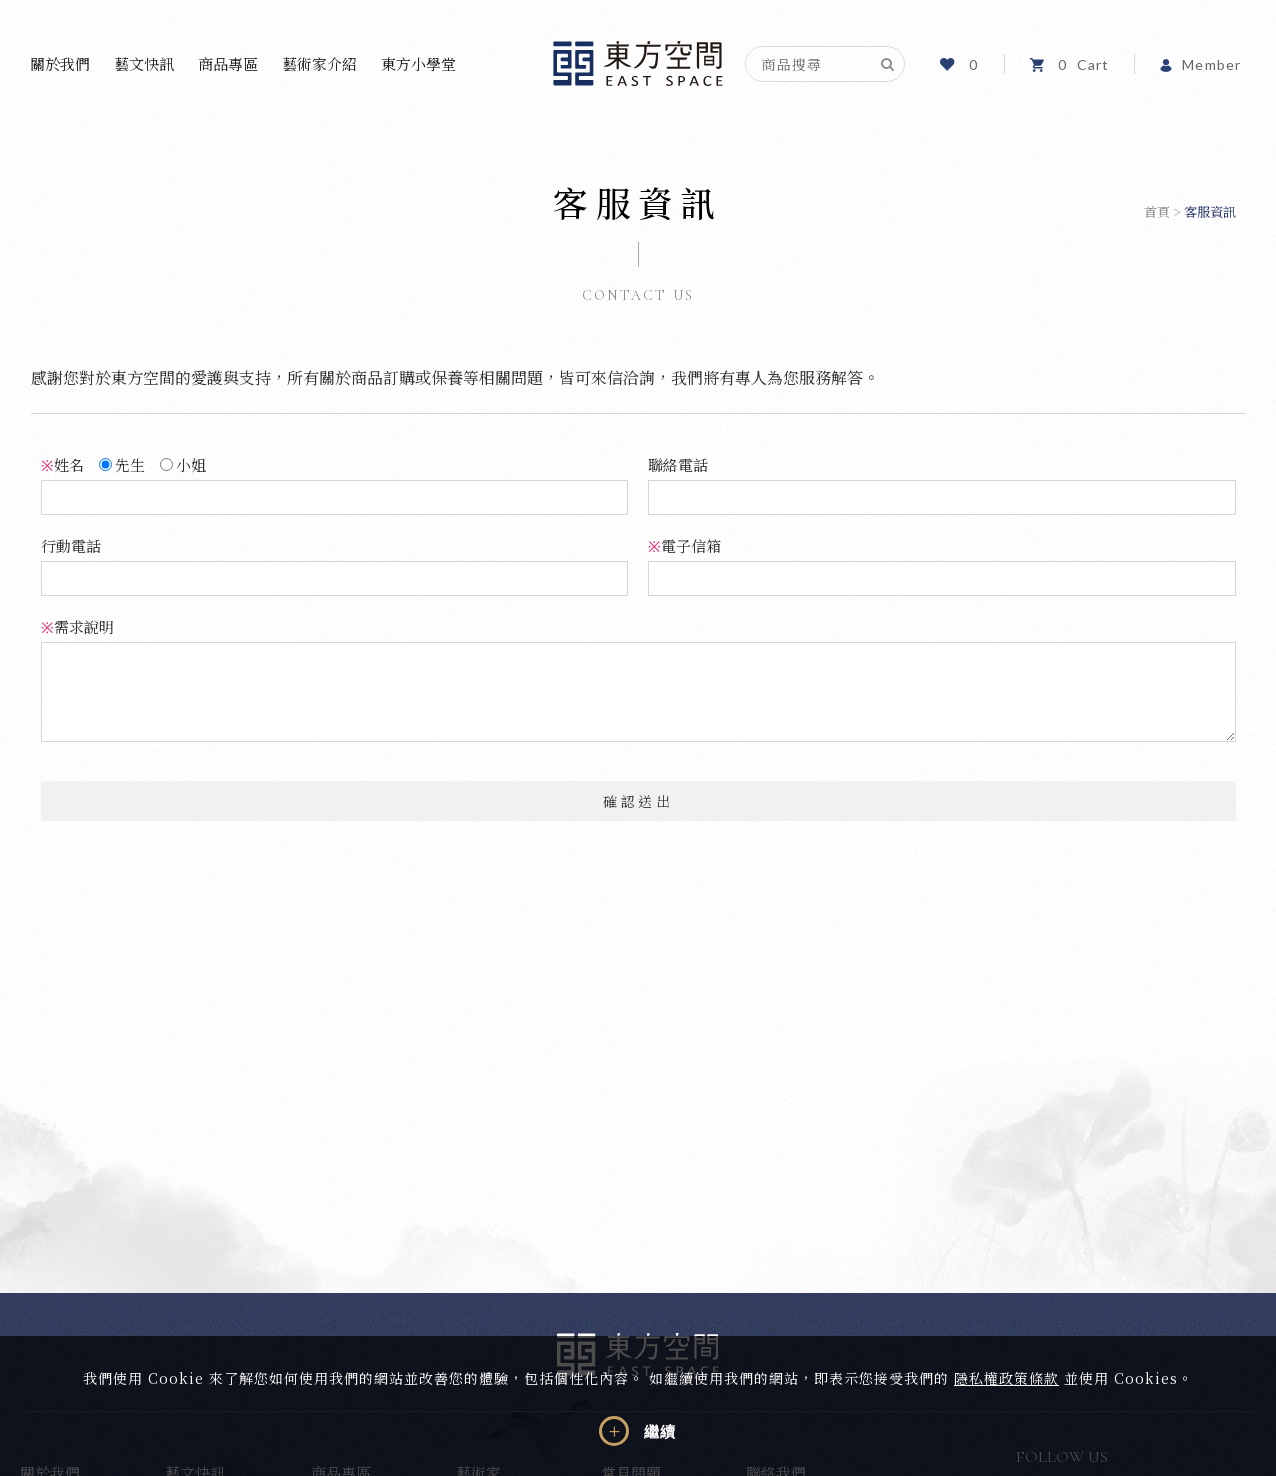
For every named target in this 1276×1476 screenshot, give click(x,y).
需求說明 (77, 626)
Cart (1070, 64)
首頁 (1157, 211)
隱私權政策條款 (1006, 1378)
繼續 (660, 1432)
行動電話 (71, 545)
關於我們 (60, 63)
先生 (122, 464)
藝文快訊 (144, 63)
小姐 (183, 464)
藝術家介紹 (319, 63)
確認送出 (638, 801)
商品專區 (228, 63)
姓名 (62, 464)
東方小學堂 (418, 63)
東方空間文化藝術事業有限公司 (638, 63)
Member (1200, 64)
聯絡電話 (678, 464)
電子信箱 (684, 545)
